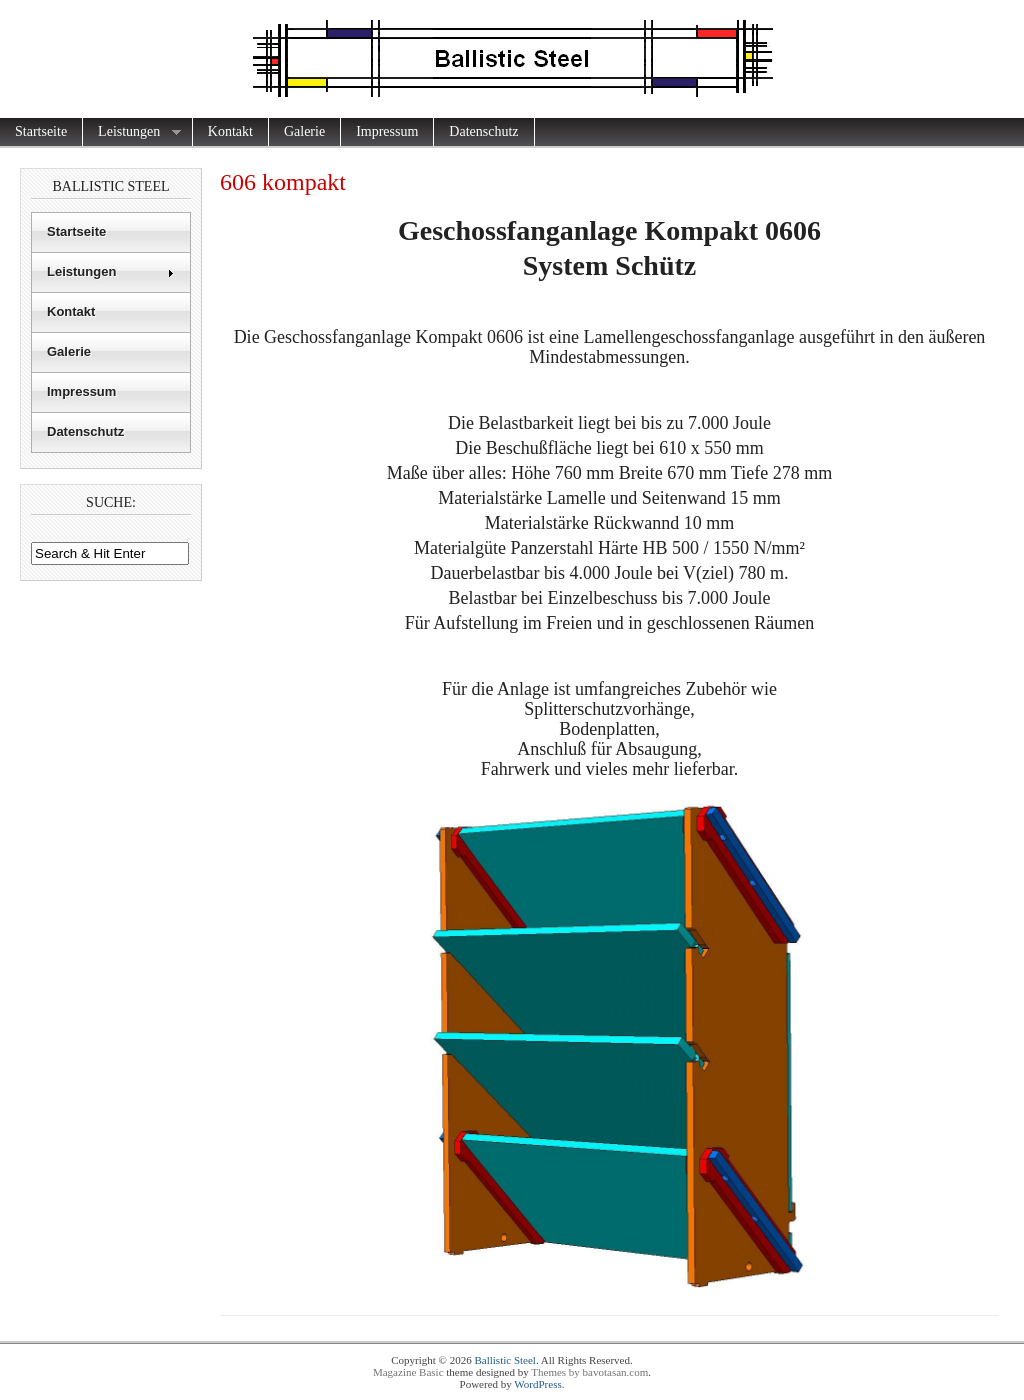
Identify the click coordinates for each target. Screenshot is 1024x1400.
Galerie (304, 131)
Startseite (41, 131)
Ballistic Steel (504, 1360)
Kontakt (230, 131)
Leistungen (132, 132)
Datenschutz (483, 131)
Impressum (387, 131)
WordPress (537, 1384)
